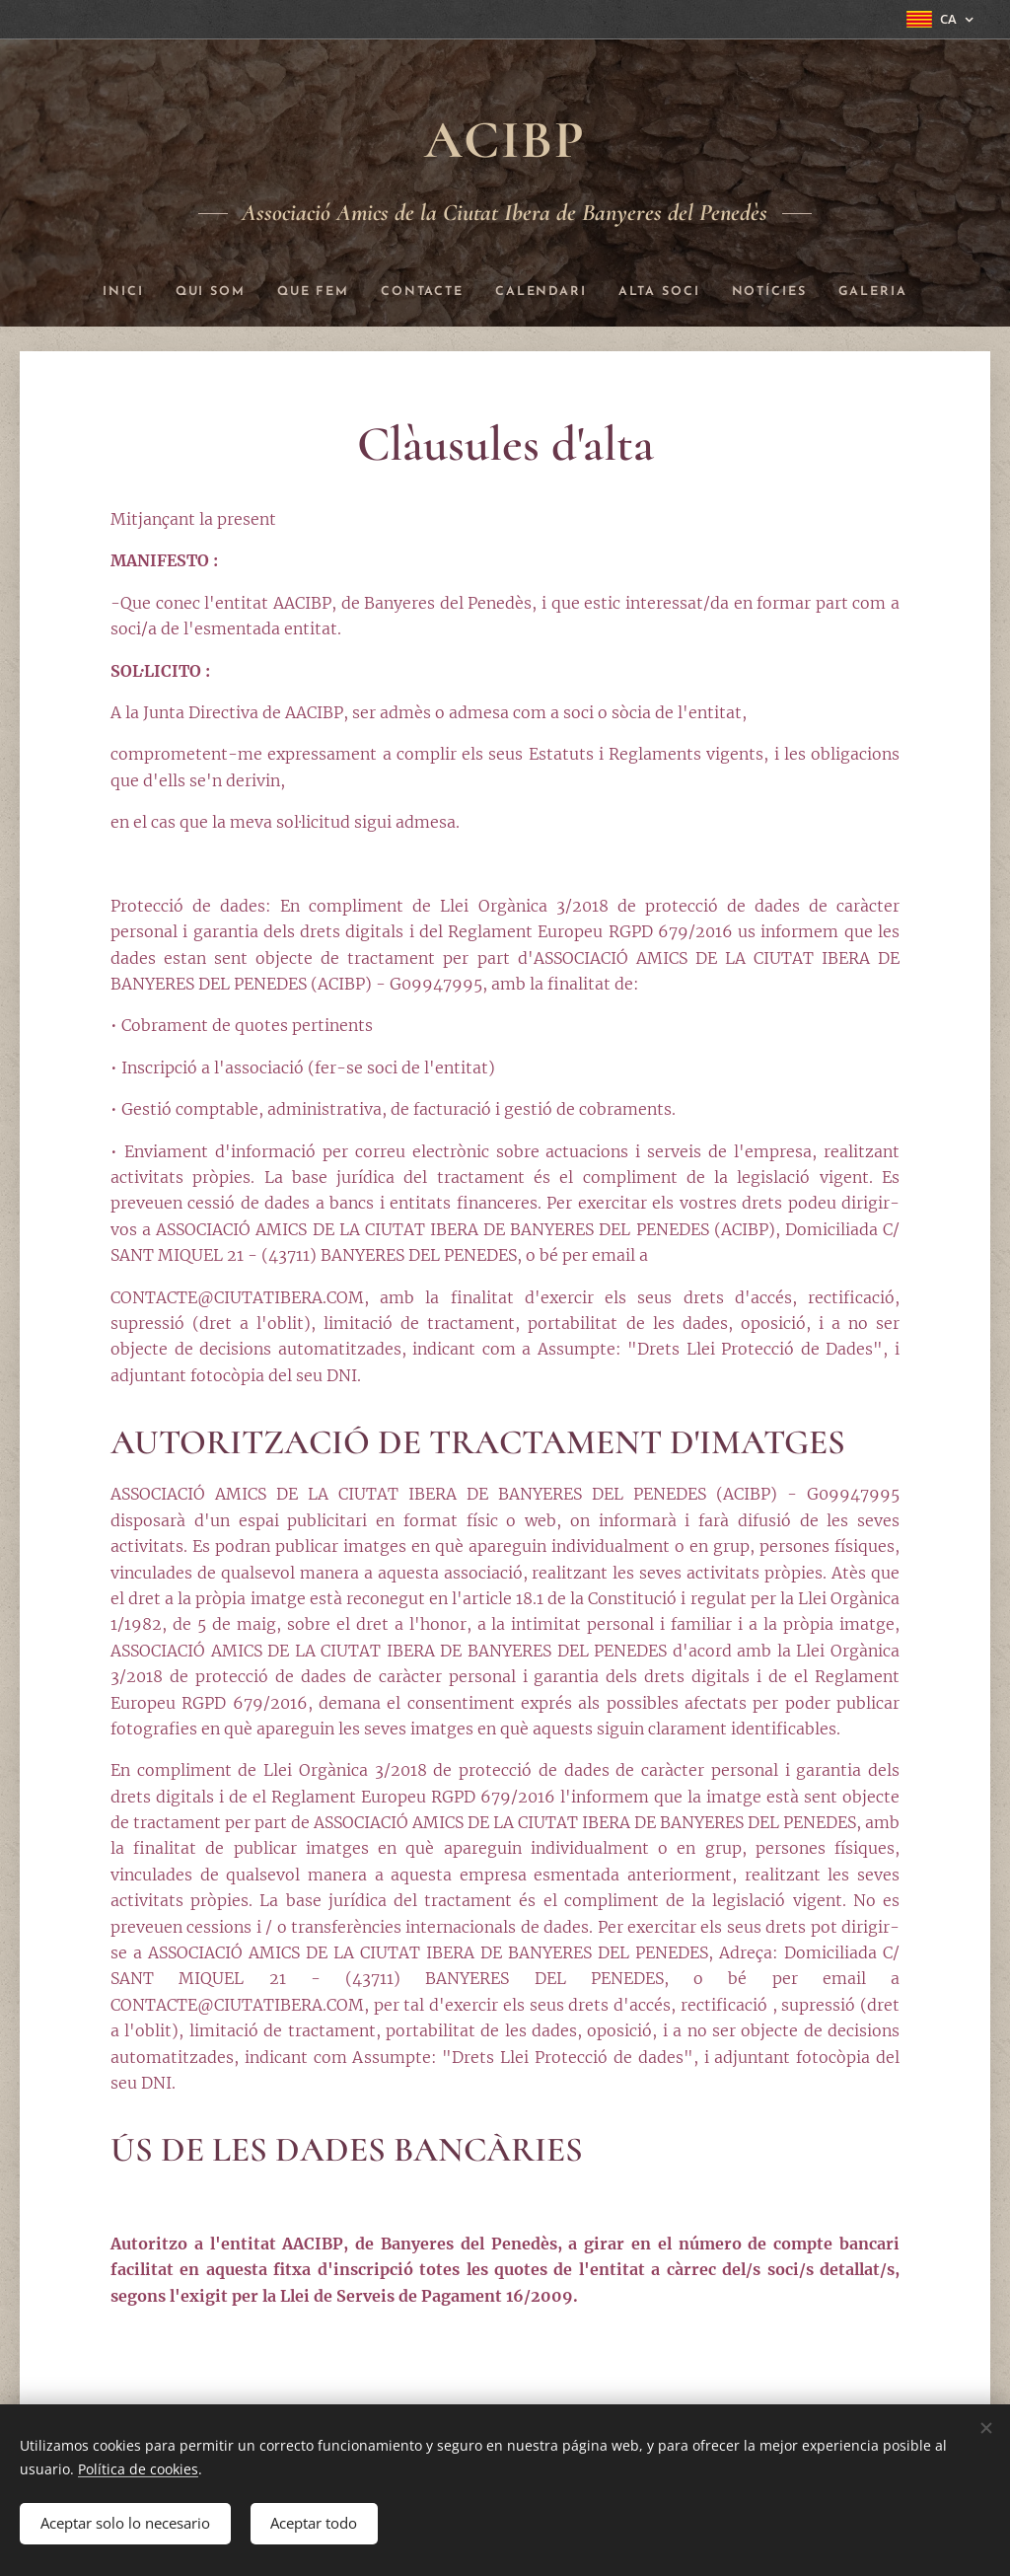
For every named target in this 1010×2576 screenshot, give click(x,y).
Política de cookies (138, 2466)
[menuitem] (103, 292)
